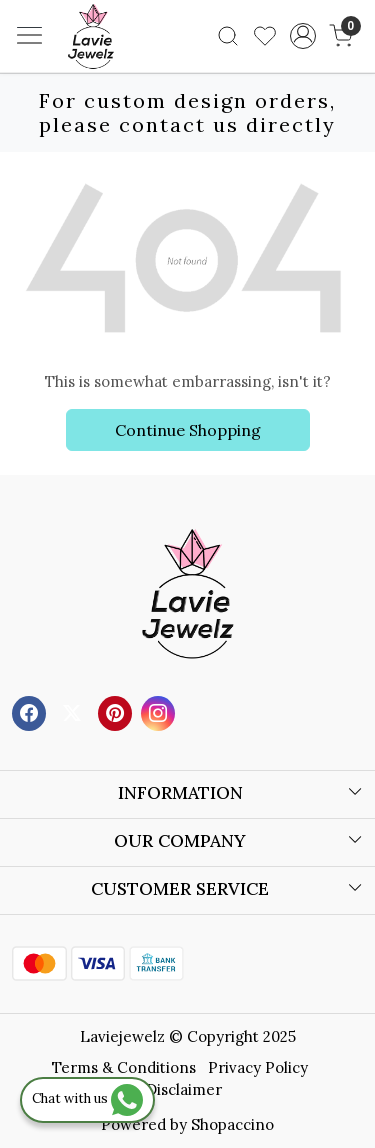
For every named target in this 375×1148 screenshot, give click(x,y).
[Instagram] (160, 712)
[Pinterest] (117, 712)
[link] (228, 36)
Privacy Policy (258, 1067)
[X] (74, 712)
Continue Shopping (188, 430)
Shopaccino (232, 1124)
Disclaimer (184, 1089)
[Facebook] (31, 712)
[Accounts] (302, 36)
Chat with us (87, 1098)
